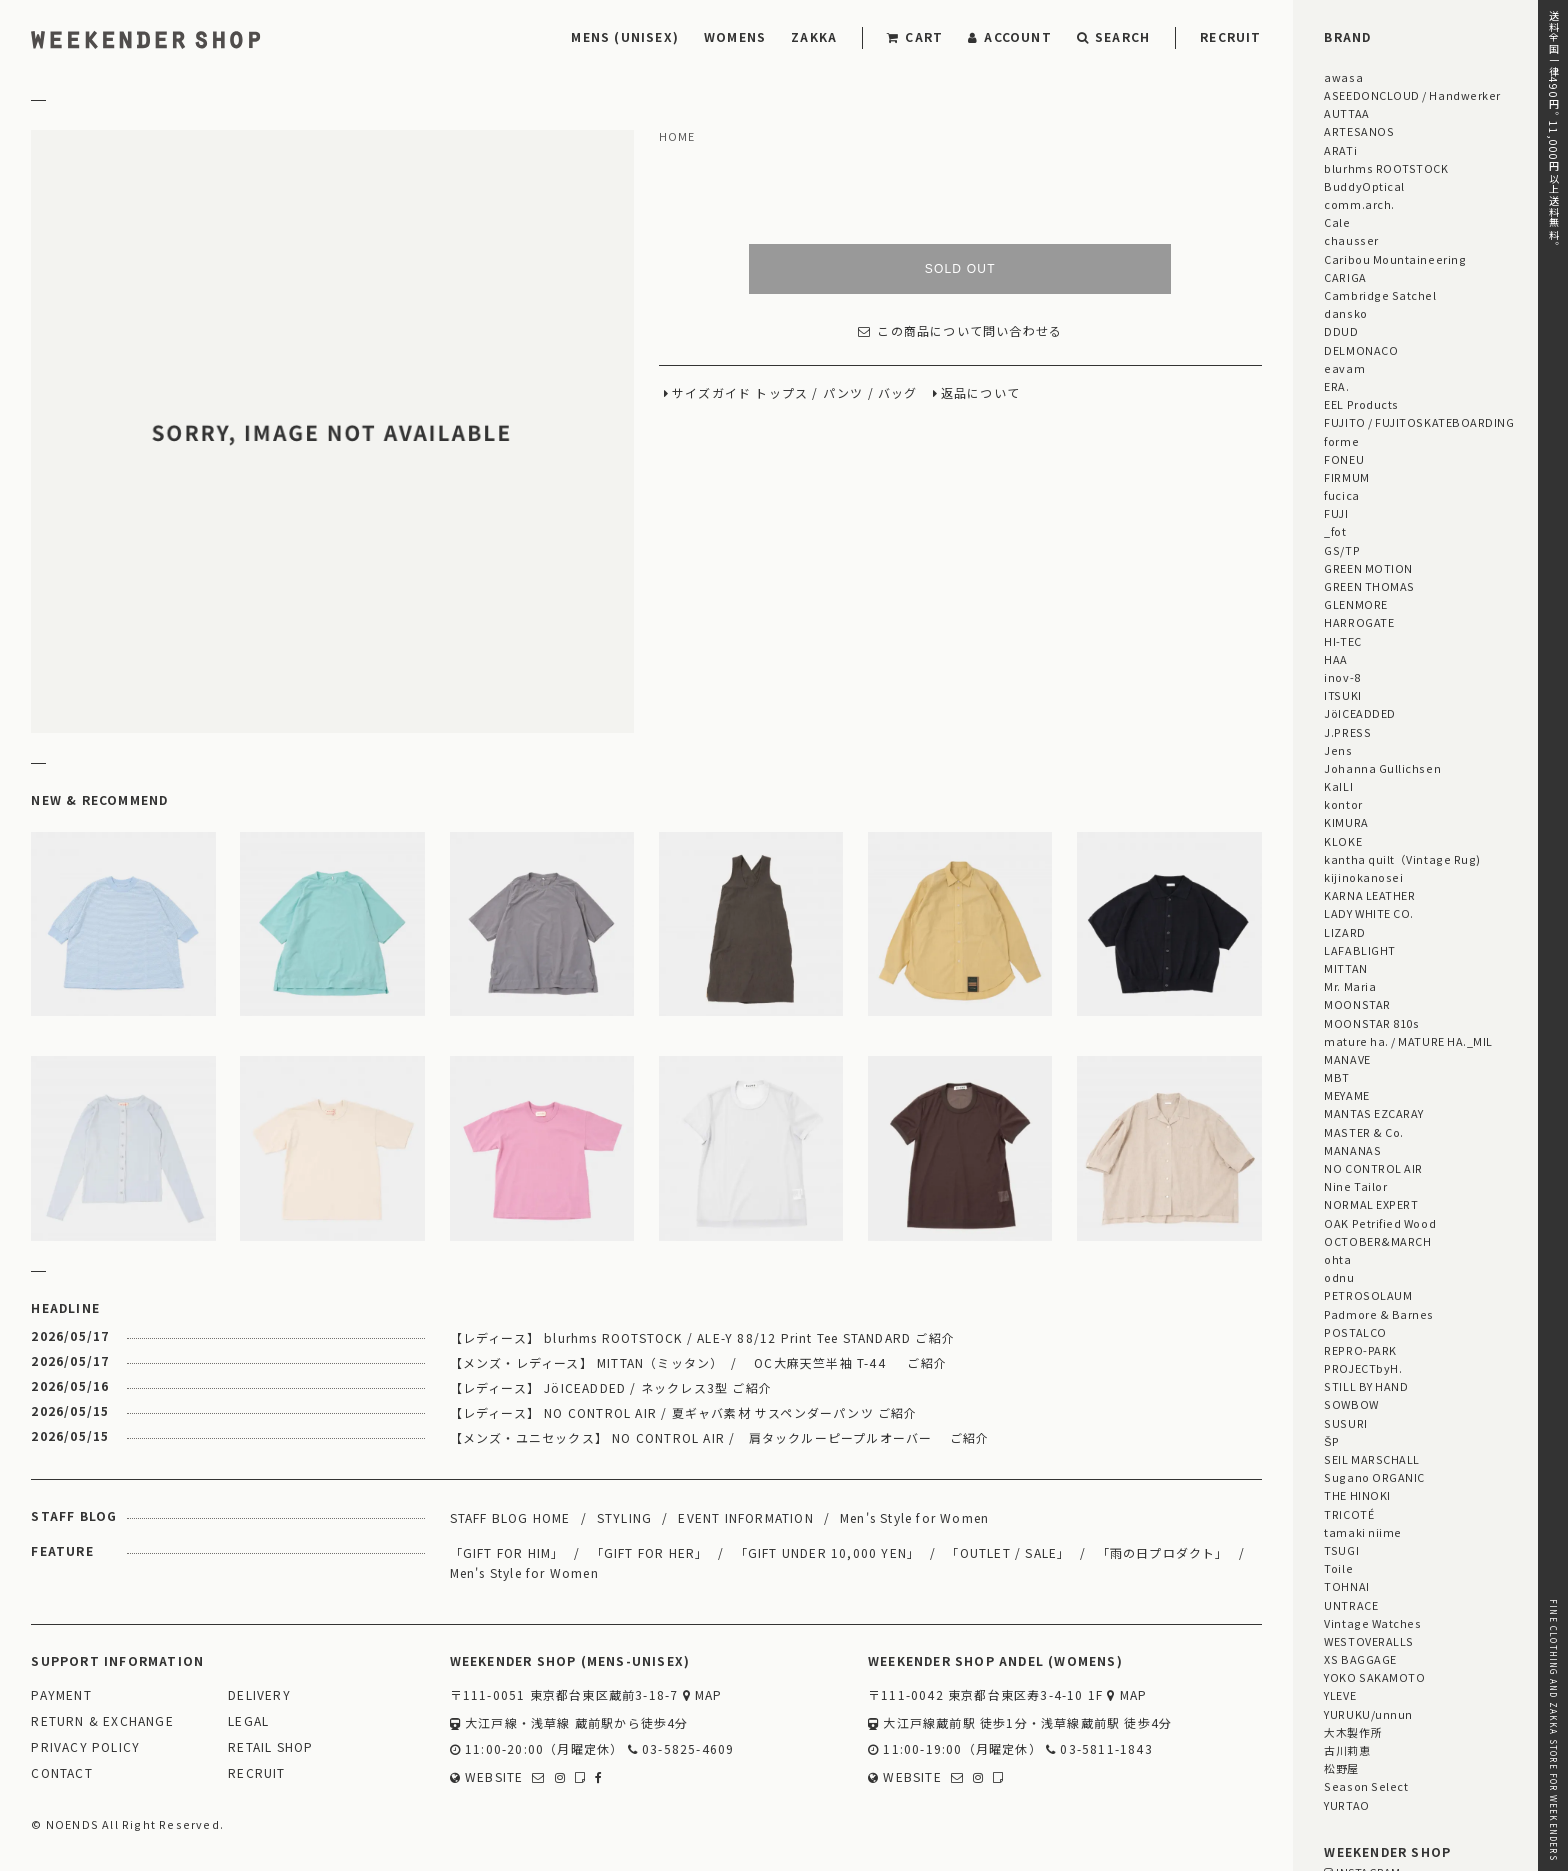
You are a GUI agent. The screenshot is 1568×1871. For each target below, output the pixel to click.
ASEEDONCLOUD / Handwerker (1412, 95)
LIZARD (1344, 932)
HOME (677, 137)
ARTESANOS (1359, 131)
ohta (1337, 1259)
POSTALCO (1355, 1332)
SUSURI (1345, 1423)
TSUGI (1341, 1550)
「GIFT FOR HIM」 (507, 1552)
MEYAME (1346, 1095)
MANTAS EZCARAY (1374, 1113)
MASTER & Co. (1363, 1132)
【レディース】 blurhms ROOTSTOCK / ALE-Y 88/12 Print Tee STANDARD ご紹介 (702, 1337)
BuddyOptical (1364, 186)
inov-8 (1342, 677)
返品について (980, 393)
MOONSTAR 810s (1371, 1023)
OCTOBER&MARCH (1377, 1241)
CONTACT (61, 1773)
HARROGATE (1359, 622)
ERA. (1336, 386)
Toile (1338, 1568)
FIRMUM (1346, 477)
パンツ (843, 393)
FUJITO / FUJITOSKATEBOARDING (1419, 422)
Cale (1337, 222)
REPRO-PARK (1360, 1350)
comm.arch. (1359, 204)
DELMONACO (1361, 350)
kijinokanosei (1363, 877)
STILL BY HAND (1366, 1386)
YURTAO (1346, 1805)
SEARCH (1113, 36)
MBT (1337, 1077)
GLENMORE (1355, 604)
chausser (1351, 240)
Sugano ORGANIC (1374, 1477)
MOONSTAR (1357, 1004)
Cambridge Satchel (1380, 295)
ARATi (1340, 150)
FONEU (1344, 459)
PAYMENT (61, 1695)
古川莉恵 (1347, 1750)
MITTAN (1345, 968)
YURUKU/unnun (1368, 1714)
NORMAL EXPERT (1371, 1204)
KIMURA (1346, 822)
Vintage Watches (1372, 1623)
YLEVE (1340, 1695)
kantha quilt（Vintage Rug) (1402, 859)
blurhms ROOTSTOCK (1386, 168)
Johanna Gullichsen (1382, 768)
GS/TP (1342, 550)
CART (915, 36)
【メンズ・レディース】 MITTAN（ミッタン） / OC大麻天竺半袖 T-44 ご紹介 (698, 1362)
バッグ (898, 393)
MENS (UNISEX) (625, 36)
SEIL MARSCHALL (1372, 1459)
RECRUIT (1230, 36)
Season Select (1366, 1786)
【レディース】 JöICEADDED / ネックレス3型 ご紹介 (611, 1387)
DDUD (1341, 331)
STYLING (624, 1517)
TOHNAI (1346, 1586)
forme (1341, 441)
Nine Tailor (1355, 1186)
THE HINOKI (1357, 1495)
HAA (1336, 659)
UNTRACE (1351, 1605)
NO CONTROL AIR (1373, 1168)
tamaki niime (1362, 1532)
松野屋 (1341, 1768)
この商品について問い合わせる (960, 331)
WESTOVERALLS (1368, 1641)
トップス (781, 393)
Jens (1338, 750)
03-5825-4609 (681, 1749)
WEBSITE (487, 1777)
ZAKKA (814, 36)
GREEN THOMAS (1369, 586)
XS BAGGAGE (1360, 1659)
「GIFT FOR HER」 (650, 1552)
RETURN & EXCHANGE (102, 1721)
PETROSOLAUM (1368, 1295)
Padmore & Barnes (1379, 1314)
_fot (1335, 531)
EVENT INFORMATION (745, 1517)
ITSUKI (1342, 695)
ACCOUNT (1010, 36)
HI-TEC (1342, 641)
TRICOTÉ (1349, 1514)
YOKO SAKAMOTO (1374, 1677)
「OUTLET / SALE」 (1008, 1552)
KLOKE (1343, 841)
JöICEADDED (1359, 713)
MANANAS (1352, 1150)
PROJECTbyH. (1363, 1368)
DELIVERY (259, 1695)
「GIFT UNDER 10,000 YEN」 (828, 1552)
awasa (1343, 77)
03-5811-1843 (1099, 1749)
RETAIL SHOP (270, 1747)
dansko (1345, 313)
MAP (703, 1695)
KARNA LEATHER (1369, 895)
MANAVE (1347, 1059)
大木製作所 (1353, 1732)
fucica (1341, 495)
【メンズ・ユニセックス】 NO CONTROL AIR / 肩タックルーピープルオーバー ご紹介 (720, 1437)
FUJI (1336, 513)
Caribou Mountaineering (1395, 259)
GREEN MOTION (1368, 568)
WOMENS (735, 36)
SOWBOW (1351, 1404)
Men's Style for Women (914, 1517)
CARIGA (1345, 277)
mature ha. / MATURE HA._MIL (1408, 1041)
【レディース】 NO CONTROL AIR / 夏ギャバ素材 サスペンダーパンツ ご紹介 (684, 1412)
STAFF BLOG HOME (510, 1517)
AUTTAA (1346, 113)
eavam (1344, 368)
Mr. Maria (1350, 986)
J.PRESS (1347, 732)
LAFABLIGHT (1359, 950)
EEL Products (1361, 404)
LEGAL (248, 1721)
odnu (1339, 1277)
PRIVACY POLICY (85, 1747)
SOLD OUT (960, 269)
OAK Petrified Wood (1380, 1223)
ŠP (1331, 1441)
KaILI (1338, 786)
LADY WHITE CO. (1369, 913)
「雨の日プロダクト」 (1163, 1552)
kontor (1343, 804)
